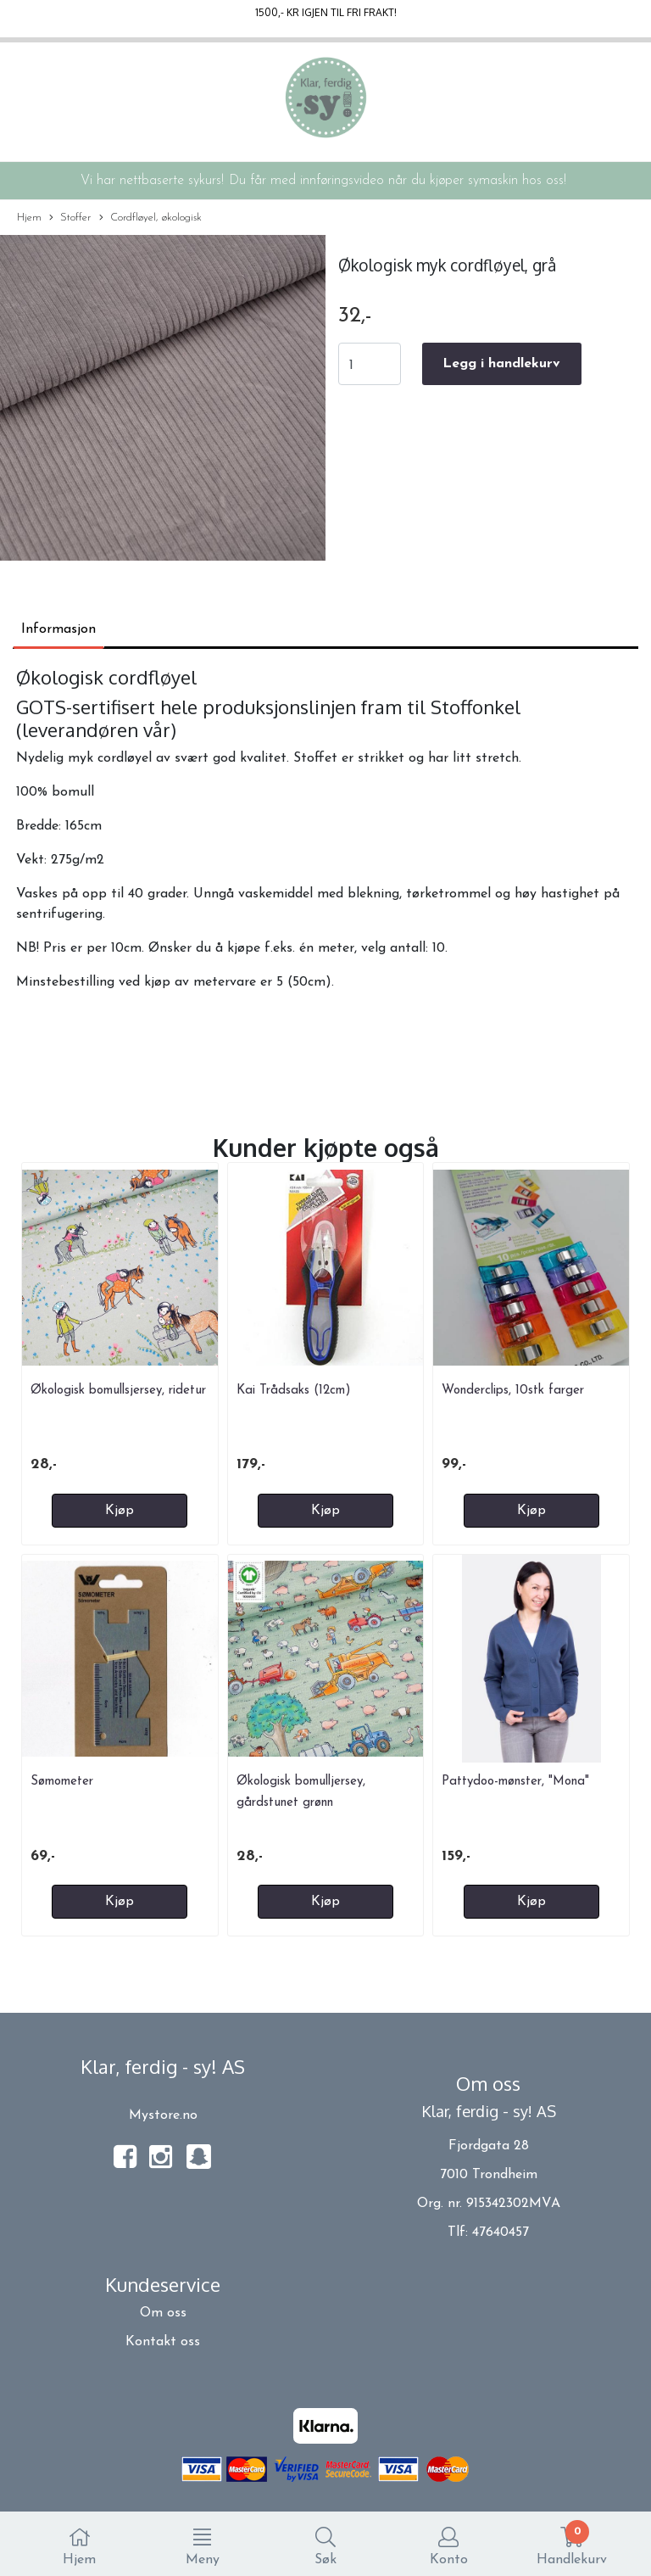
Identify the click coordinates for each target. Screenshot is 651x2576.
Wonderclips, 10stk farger (513, 1390)
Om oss (163, 2313)
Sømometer (62, 1781)
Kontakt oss (162, 2342)
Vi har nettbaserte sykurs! (152, 180)
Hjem (29, 217)
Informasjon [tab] (58, 629)
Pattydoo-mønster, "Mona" (515, 1781)
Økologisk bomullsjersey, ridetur (118, 1390)
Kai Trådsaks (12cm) (293, 1390)
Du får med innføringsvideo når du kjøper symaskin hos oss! (397, 180)
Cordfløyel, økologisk (150, 218)
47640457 (500, 2232)
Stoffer (70, 218)
